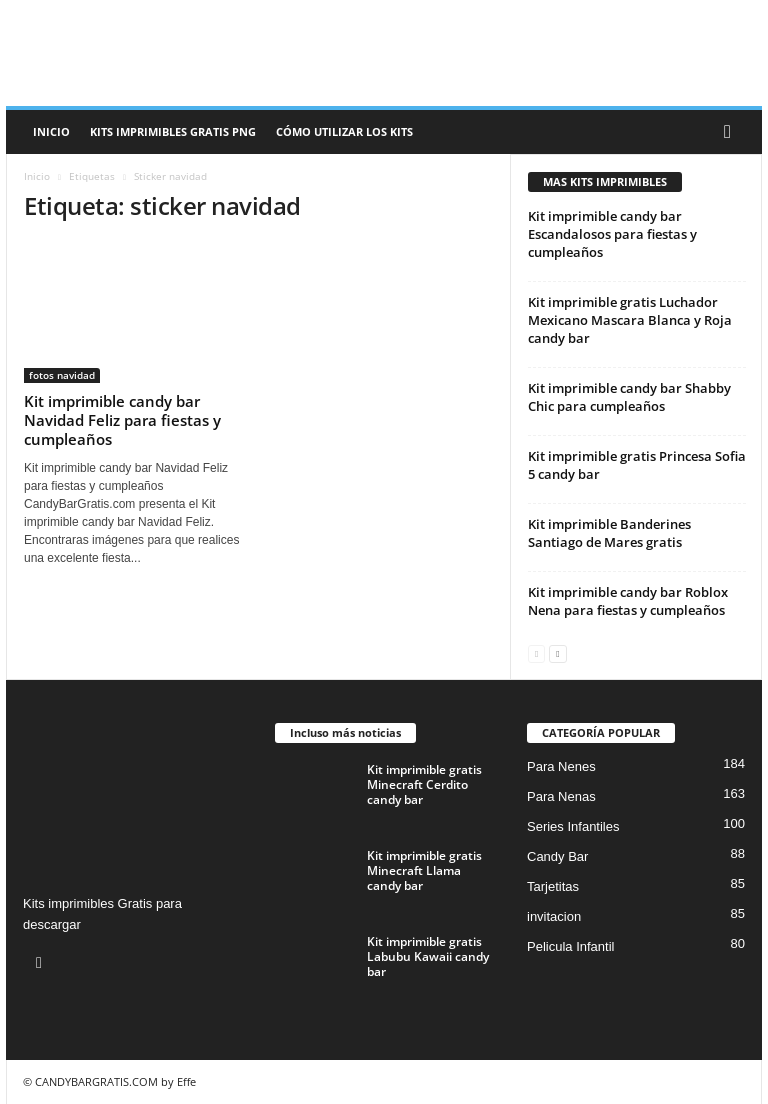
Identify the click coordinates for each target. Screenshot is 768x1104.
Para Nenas (561, 796)
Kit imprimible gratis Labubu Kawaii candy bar (428, 956)
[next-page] (557, 652)
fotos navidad (62, 375)
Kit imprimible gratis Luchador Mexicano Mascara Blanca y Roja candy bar (630, 320)
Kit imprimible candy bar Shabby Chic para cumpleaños (629, 397)
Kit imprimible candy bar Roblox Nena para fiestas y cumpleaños (628, 601)
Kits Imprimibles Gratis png (173, 131)
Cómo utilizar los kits (344, 131)
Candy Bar (557, 856)
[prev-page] (536, 652)
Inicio (51, 131)
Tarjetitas (553, 886)
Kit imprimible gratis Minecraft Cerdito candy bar (424, 784)
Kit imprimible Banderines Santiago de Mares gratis (609, 533)
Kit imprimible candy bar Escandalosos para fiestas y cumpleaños (612, 234)
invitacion (554, 916)
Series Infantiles (573, 826)
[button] (732, 132)
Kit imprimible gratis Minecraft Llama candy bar (424, 870)
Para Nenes (561, 766)
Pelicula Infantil (570, 946)
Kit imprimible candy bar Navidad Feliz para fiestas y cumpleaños (122, 420)
